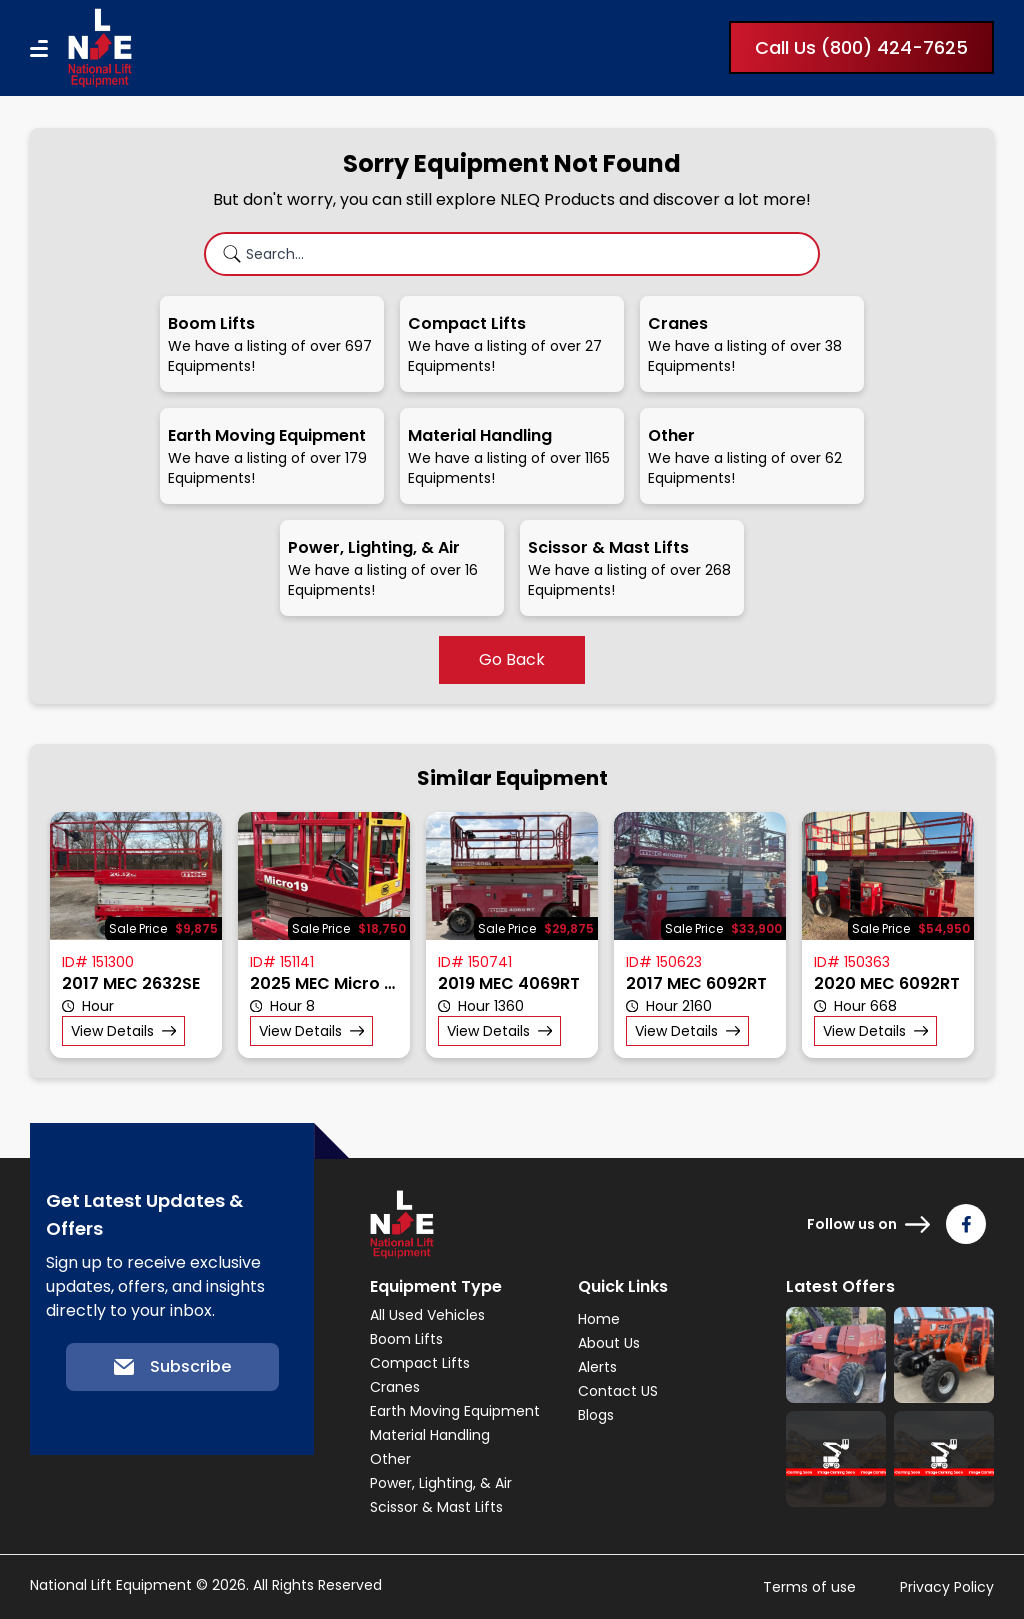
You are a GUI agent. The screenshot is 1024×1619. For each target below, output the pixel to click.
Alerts (597, 1367)
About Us (609, 1343)
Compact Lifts (420, 1363)
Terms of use (809, 1587)
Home (599, 1319)
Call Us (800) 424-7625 (861, 47)
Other (390, 1459)
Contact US (618, 1391)
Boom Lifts (406, 1339)
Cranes (395, 1387)
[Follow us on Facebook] (966, 1224)
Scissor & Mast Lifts (436, 1507)
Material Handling (430, 1435)
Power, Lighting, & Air (441, 1483)
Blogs (596, 1415)
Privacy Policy (947, 1587)
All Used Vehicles (427, 1315)
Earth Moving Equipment (455, 1411)
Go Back (512, 659)
